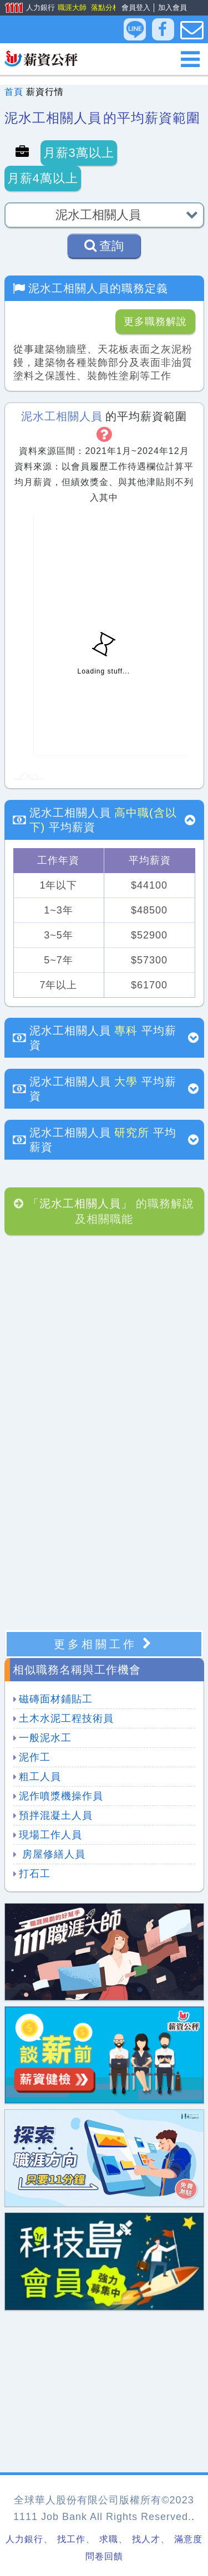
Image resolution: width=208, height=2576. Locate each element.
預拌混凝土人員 (56, 1815)
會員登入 (135, 7)
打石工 (34, 1873)
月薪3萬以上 (78, 153)
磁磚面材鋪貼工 (56, 1699)
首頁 (13, 91)
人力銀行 (26, 8)
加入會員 (172, 7)
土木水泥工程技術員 (66, 1718)
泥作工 (34, 1757)
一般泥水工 (45, 1737)
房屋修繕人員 (52, 1854)
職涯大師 (71, 7)
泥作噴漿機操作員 (61, 1796)
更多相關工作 (104, 1644)
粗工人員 (40, 1776)
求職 (108, 2539)
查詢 (104, 245)
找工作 (71, 2539)
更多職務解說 (155, 321)
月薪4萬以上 (42, 178)
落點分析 (105, 7)
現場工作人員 (50, 1834)
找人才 (146, 2539)
